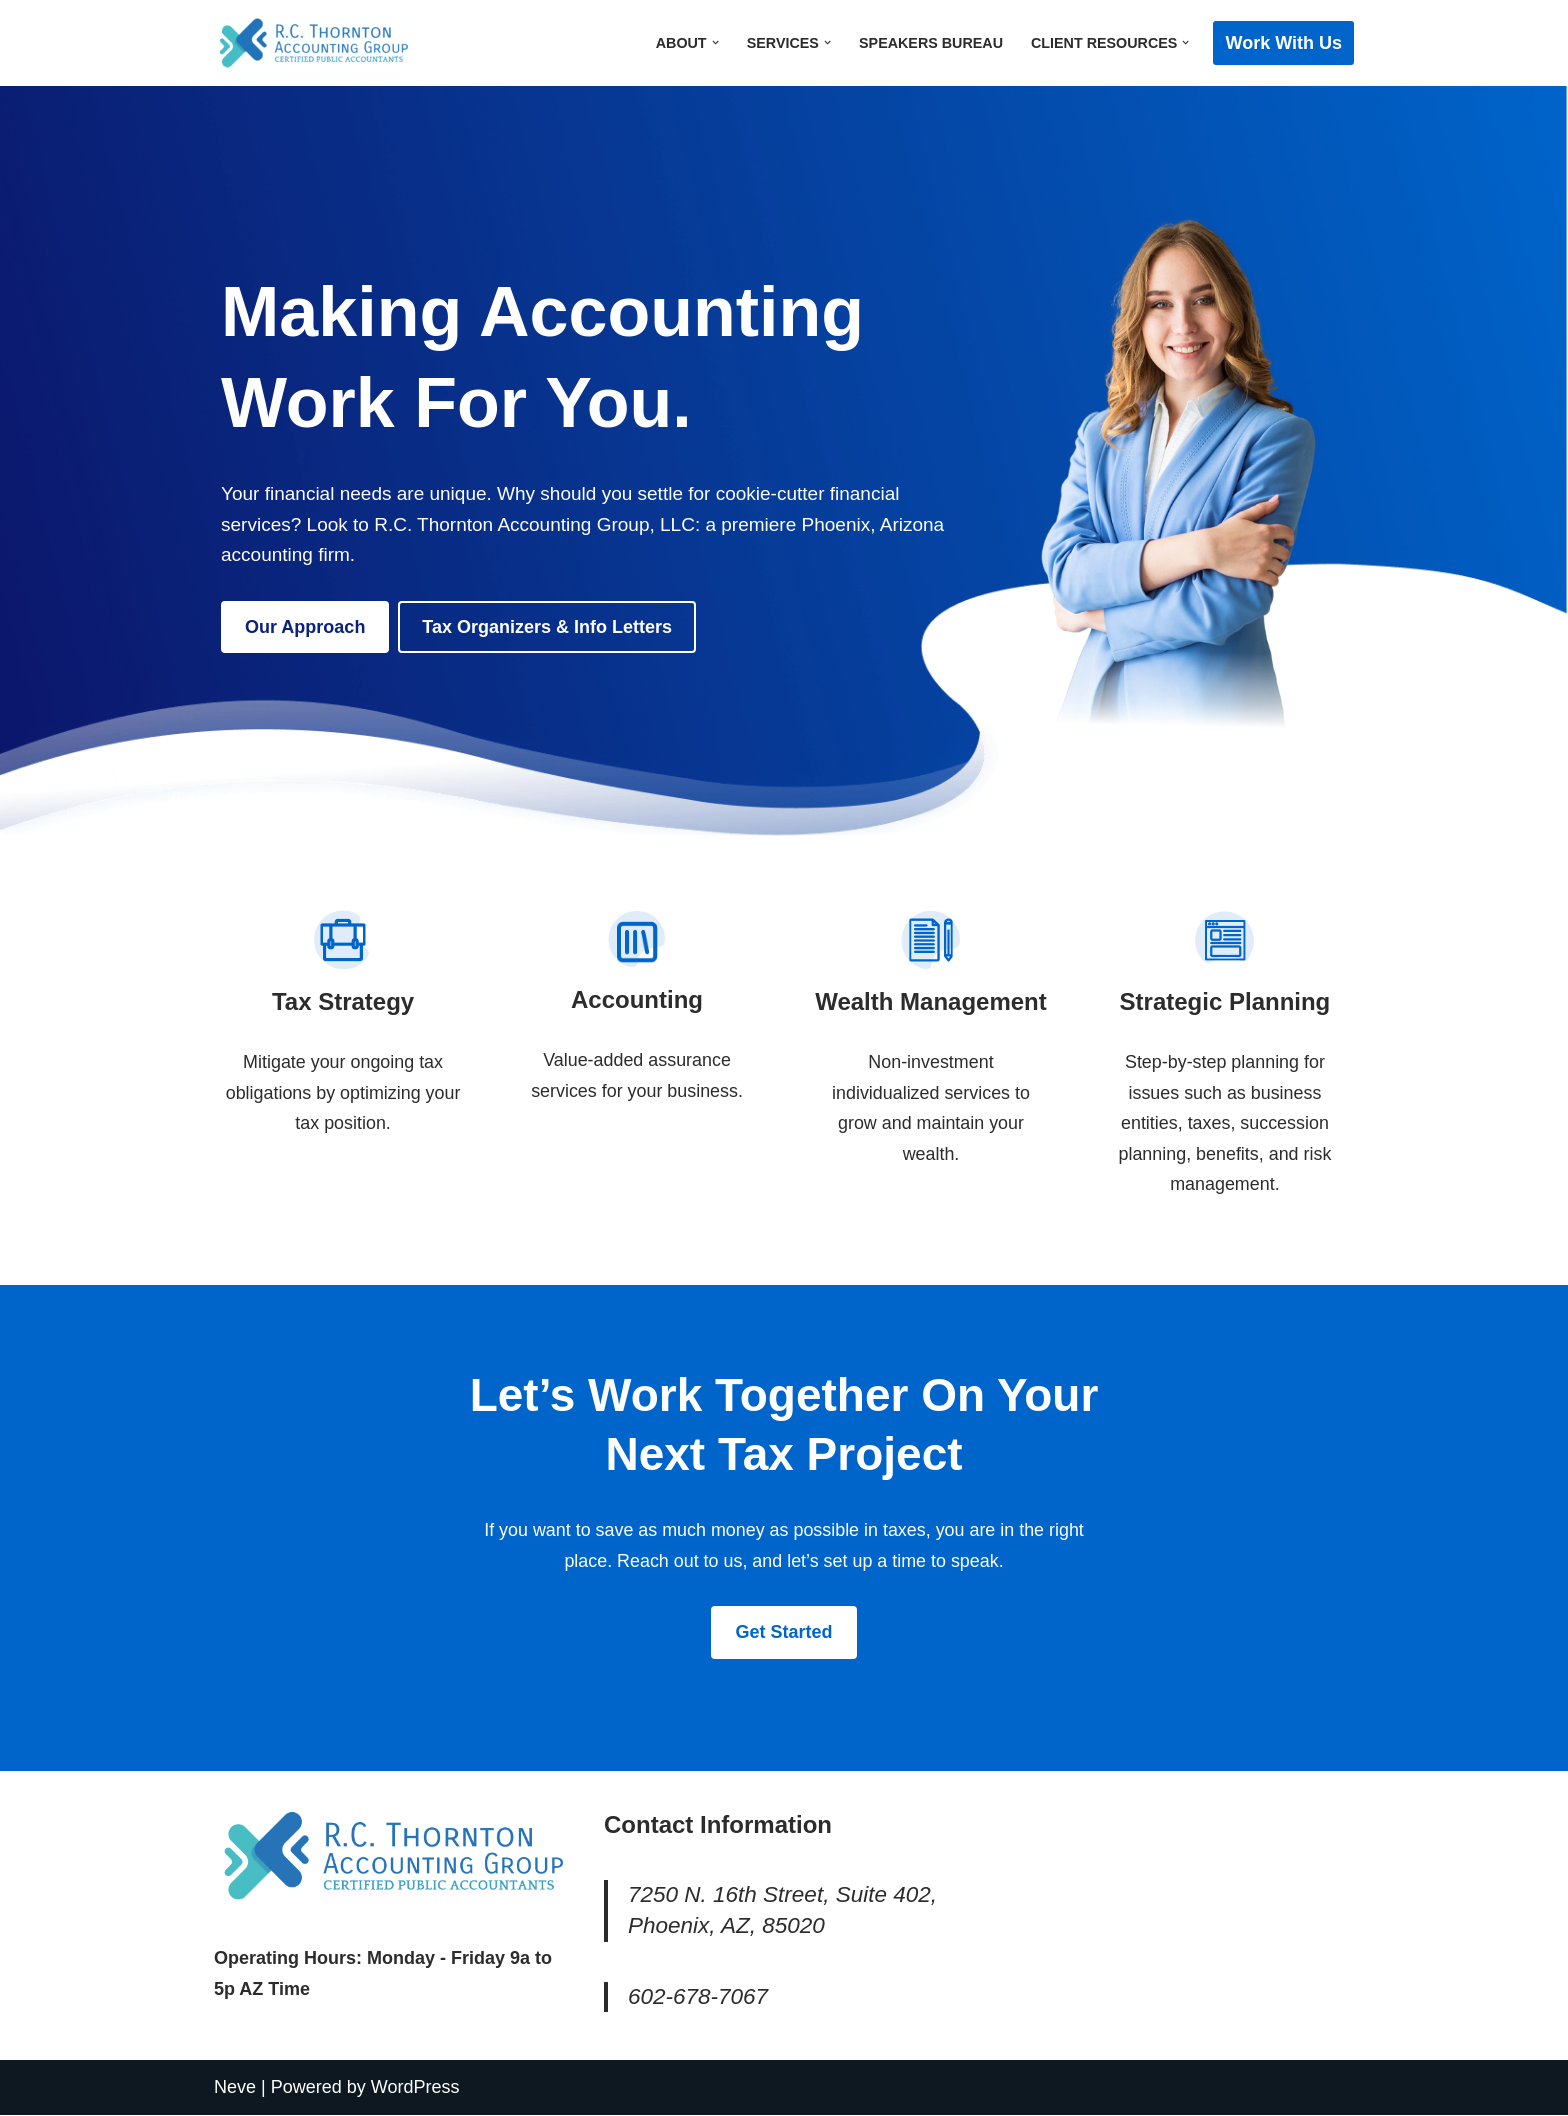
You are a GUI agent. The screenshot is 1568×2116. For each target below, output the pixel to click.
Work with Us (1283, 43)
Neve (235, 2089)
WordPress (415, 2089)
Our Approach (305, 627)
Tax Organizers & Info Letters (547, 627)
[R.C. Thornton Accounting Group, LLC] (314, 43)
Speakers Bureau (929, 43)
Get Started (783, 1633)
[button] (713, 42)
